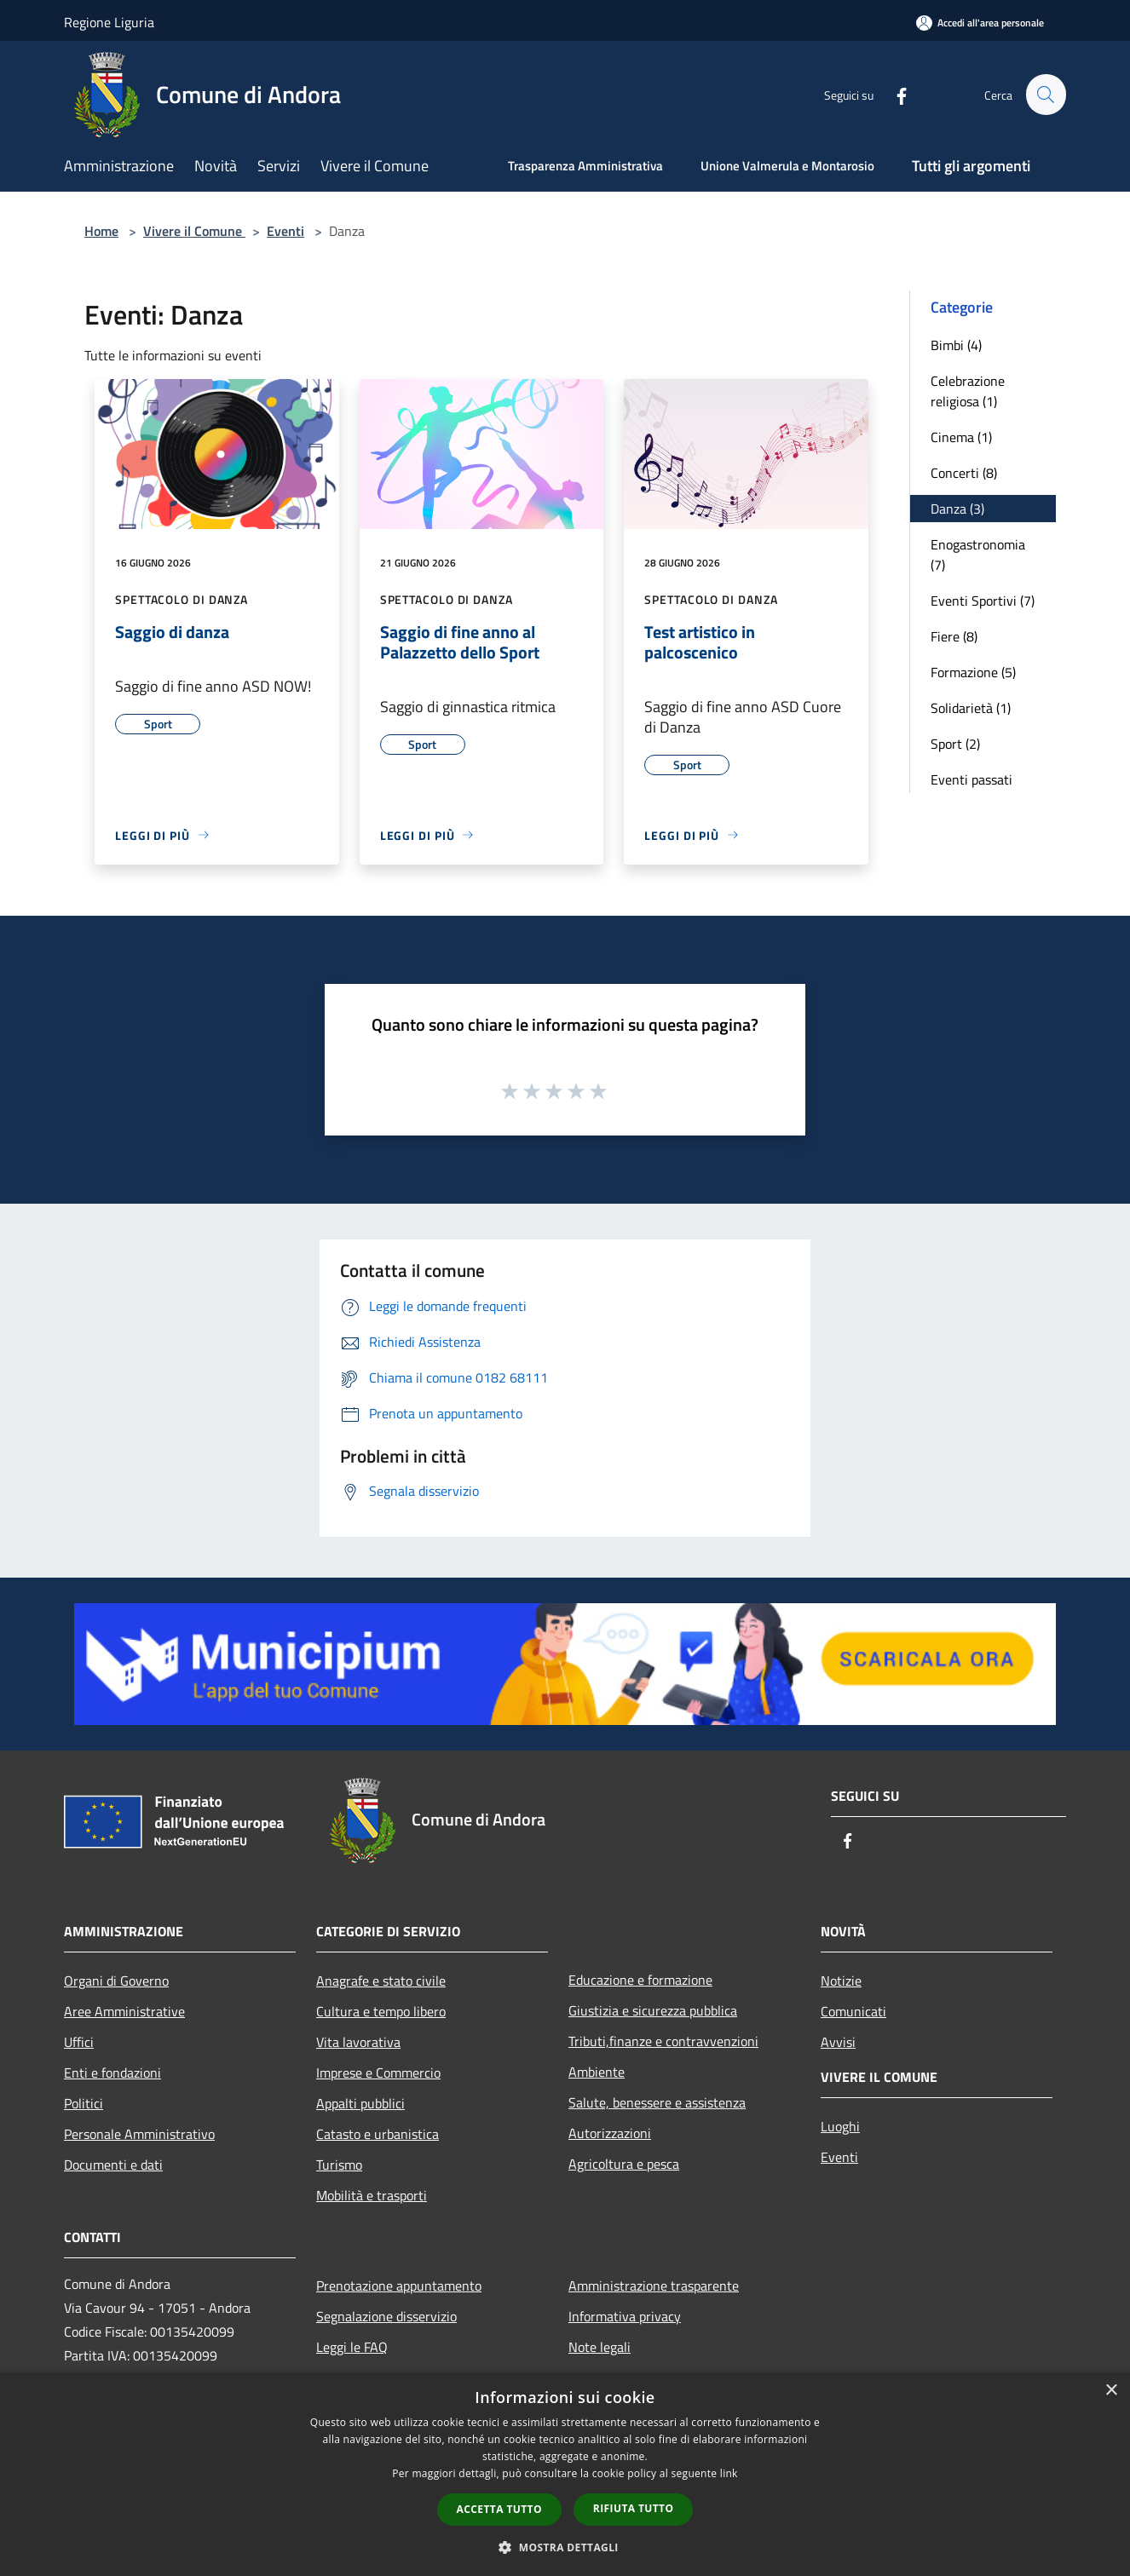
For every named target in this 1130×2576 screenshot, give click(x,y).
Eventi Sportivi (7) (983, 600)
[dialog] (565, 2474)
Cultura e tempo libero (381, 2011)
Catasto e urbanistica (377, 2134)
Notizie (841, 1980)
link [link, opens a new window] (729, 2473)
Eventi (285, 231)
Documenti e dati (113, 2164)
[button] (565, 2547)
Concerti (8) (964, 473)
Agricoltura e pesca (623, 2163)
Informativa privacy (624, 2316)
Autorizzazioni (609, 2133)
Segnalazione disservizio (386, 2316)
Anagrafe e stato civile (381, 1980)
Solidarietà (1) (971, 708)
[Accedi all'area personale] (980, 23)
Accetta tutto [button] (499, 2509)
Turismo (339, 2164)
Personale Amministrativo (139, 2134)
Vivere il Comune (194, 231)
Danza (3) (957, 508)
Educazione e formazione (640, 1979)
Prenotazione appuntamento (398, 2285)
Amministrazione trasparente (653, 2285)
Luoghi (840, 2126)
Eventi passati (971, 779)
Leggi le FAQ (352, 2347)
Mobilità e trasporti (371, 2195)
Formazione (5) (973, 672)
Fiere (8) (954, 636)
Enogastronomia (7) (978, 554)
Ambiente (596, 2071)
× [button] (1110, 2390)
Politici (83, 2103)
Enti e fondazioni (112, 2072)
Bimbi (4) (956, 345)
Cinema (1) (961, 437)
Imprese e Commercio (378, 2072)
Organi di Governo (116, 1980)
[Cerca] (1045, 94)
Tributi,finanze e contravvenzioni (663, 2041)
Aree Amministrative (124, 2011)
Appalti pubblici (360, 2103)
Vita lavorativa (358, 2042)
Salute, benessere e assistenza (657, 2102)
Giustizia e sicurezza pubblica (652, 2010)
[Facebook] (894, 94)
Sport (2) (955, 743)
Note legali (599, 2347)
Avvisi (838, 2042)
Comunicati (853, 2011)
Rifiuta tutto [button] (633, 2508)
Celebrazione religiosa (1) (968, 391)
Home (101, 231)
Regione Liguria (109, 22)
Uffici (79, 2042)
